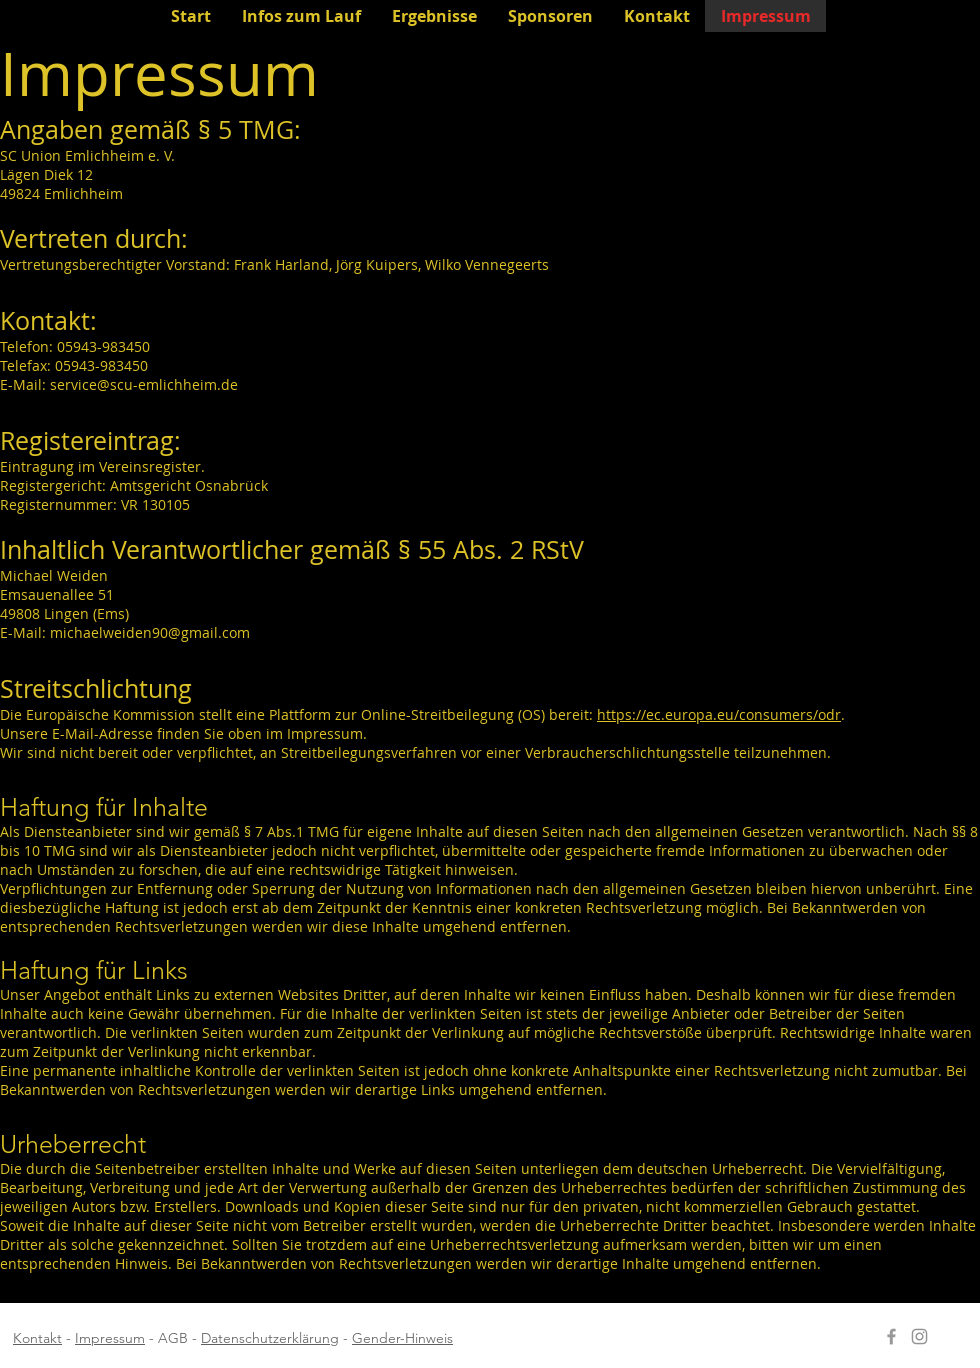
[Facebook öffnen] (891, 1336)
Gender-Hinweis (402, 1338)
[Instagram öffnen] (919, 1336)
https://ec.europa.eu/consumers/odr (719, 714)
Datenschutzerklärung (270, 1338)
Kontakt (37, 1338)
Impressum (110, 1338)
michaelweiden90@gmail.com (150, 632)
